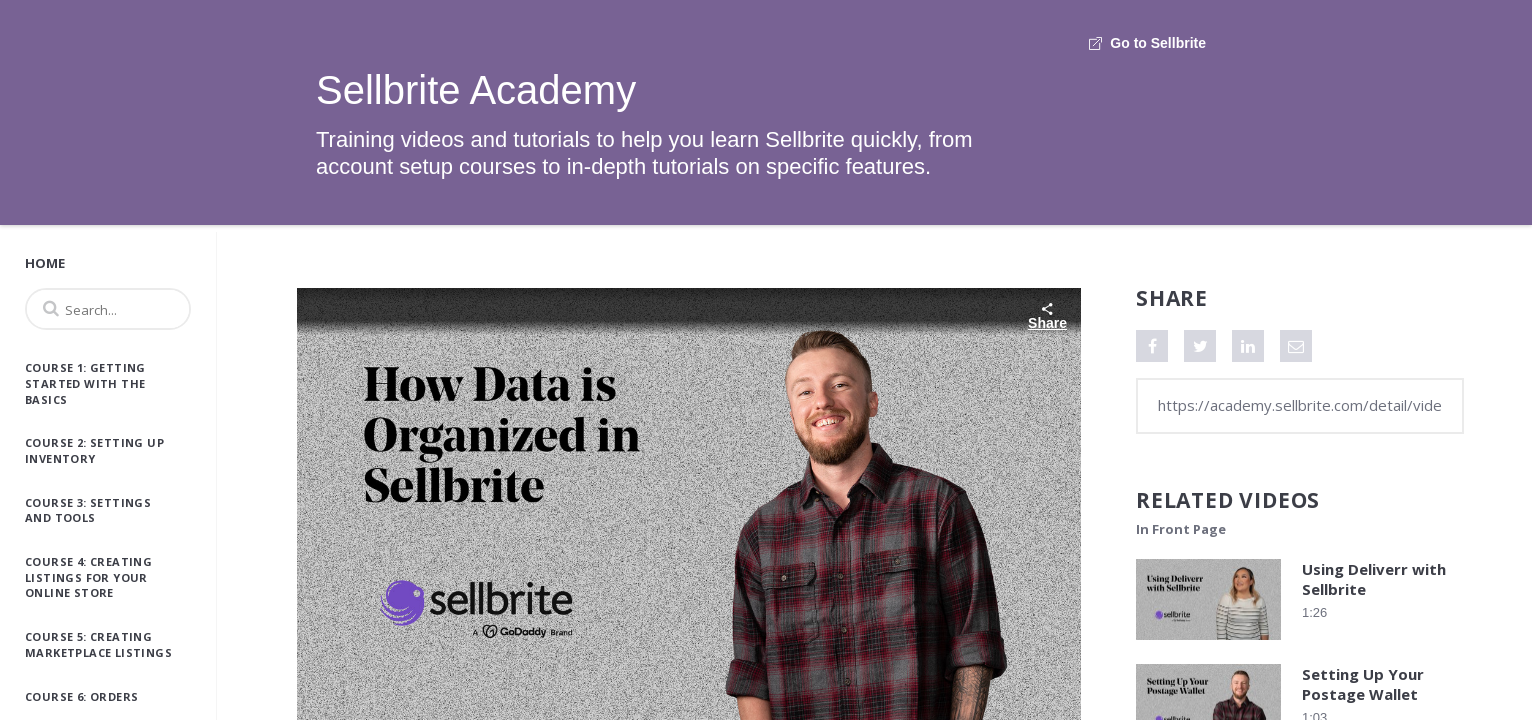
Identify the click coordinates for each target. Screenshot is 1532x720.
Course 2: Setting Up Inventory (94, 450)
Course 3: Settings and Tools (88, 510)
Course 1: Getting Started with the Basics (85, 383)
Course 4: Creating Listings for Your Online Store (88, 577)
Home (45, 263)
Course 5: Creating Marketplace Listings (98, 644)
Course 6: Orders (81, 696)
